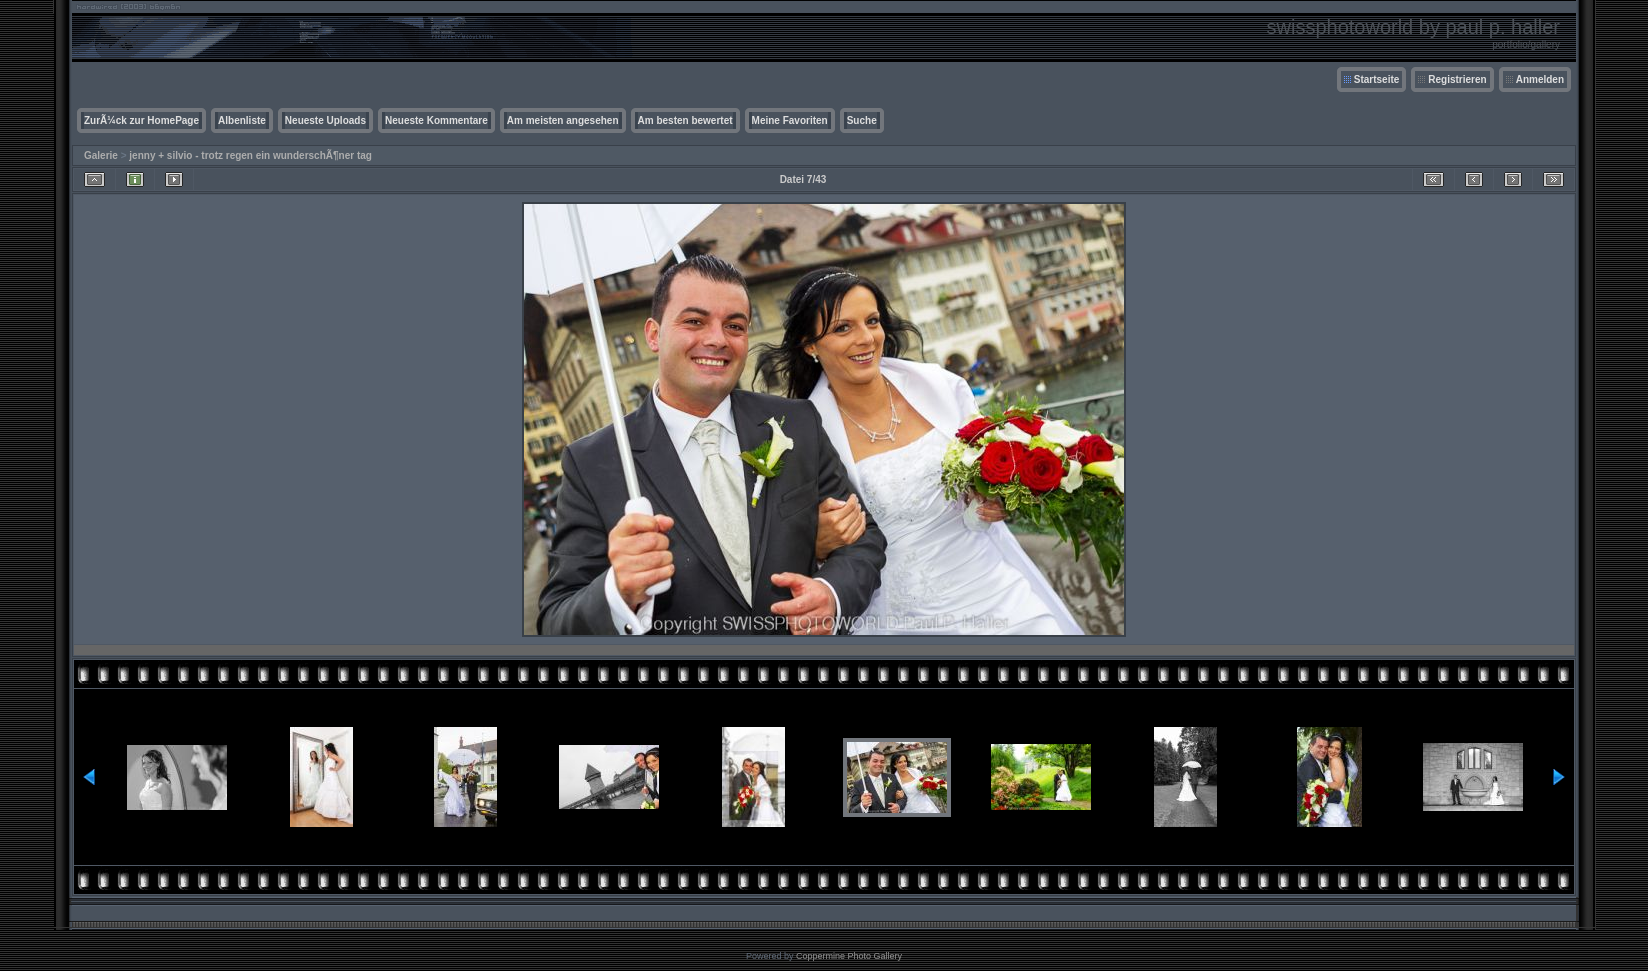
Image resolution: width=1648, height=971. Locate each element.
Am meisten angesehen (563, 120)
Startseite (1377, 79)
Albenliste (242, 120)
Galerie (101, 155)
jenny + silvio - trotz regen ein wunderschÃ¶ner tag (250, 155)
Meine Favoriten (790, 120)
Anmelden (1540, 79)
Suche (862, 120)
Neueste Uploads (325, 120)
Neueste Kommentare (436, 120)
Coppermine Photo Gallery (849, 956)
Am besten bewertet (685, 120)
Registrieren (1457, 79)
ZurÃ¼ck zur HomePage (141, 120)
